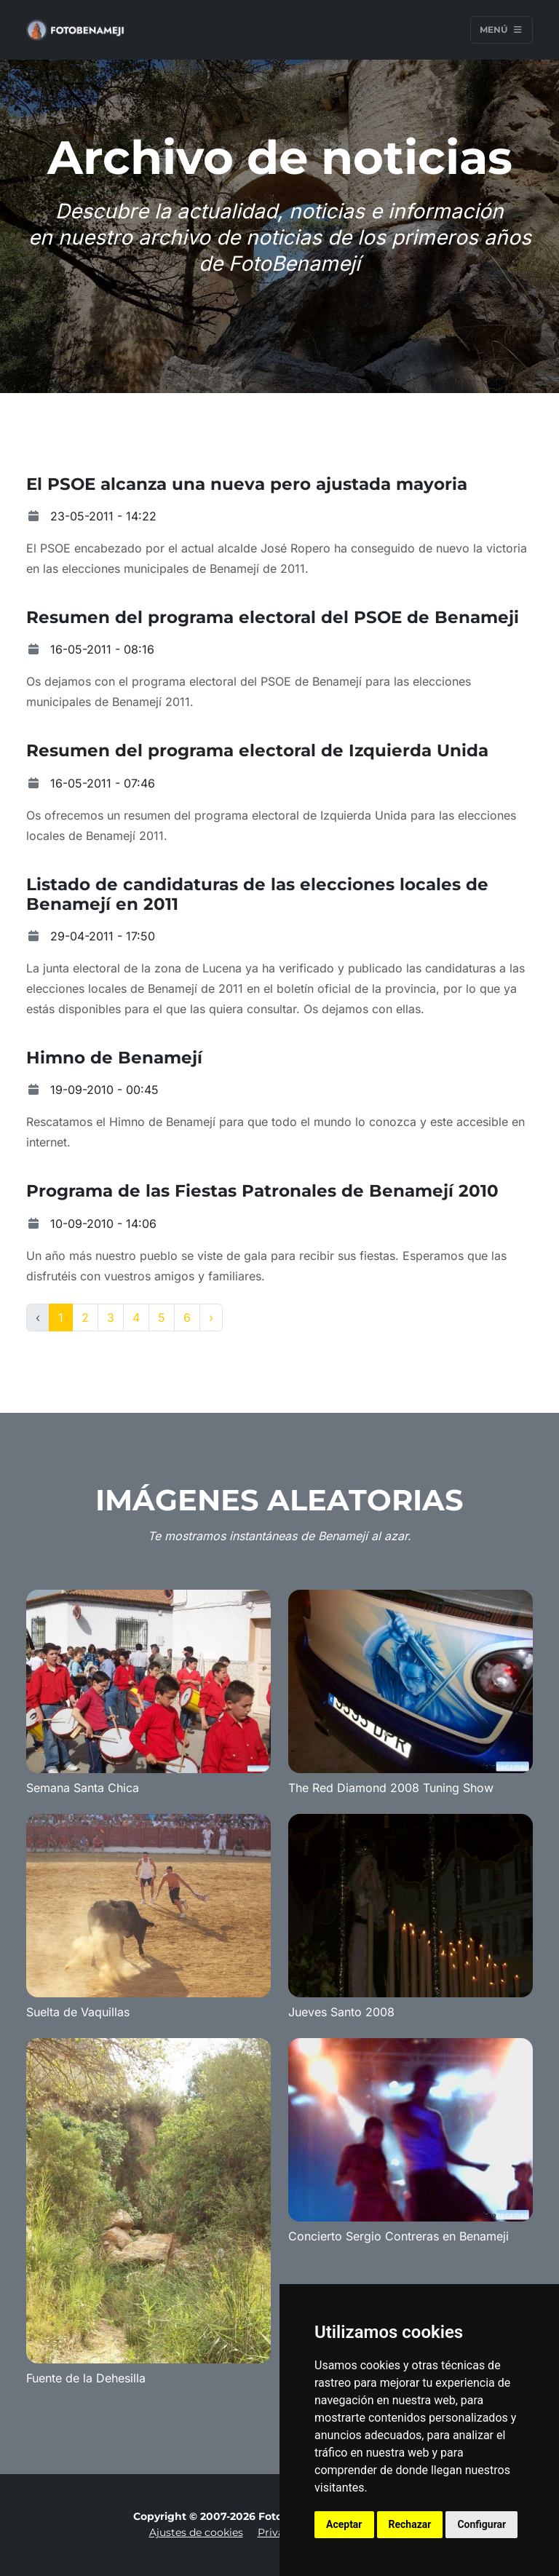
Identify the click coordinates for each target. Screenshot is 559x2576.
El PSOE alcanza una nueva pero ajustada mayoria (246, 484)
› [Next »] (211, 1317)
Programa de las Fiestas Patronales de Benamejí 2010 (262, 1191)
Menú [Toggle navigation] (501, 29)
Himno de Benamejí (114, 1057)
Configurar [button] (481, 2524)
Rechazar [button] (410, 2524)
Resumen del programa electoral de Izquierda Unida (257, 750)
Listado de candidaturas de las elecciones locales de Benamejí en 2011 (257, 894)
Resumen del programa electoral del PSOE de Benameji (272, 617)
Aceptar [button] (344, 2524)
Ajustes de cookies (196, 2532)
